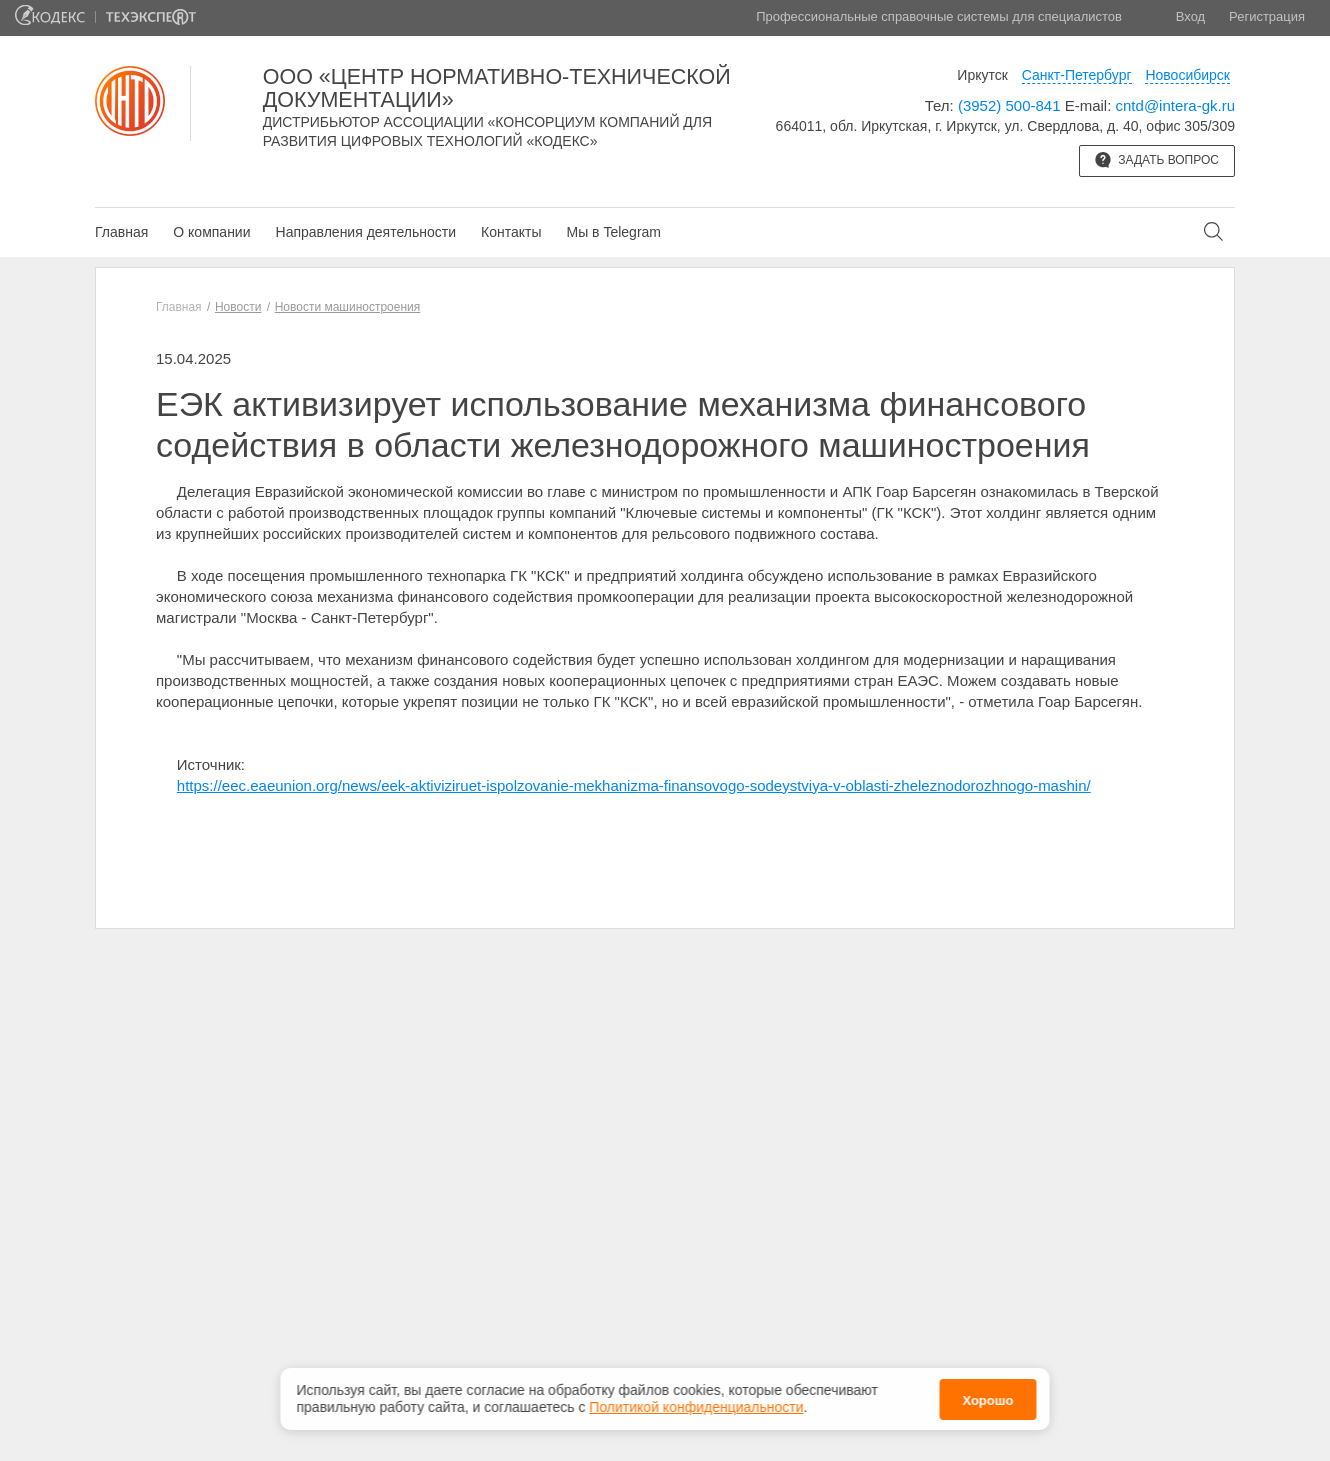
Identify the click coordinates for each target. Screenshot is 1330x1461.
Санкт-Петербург (1077, 75)
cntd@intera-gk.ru (1175, 105)
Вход (1190, 16)
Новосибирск (1187, 75)
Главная (121, 232)
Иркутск (982, 75)
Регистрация (1267, 16)
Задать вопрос (1157, 160)
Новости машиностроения (348, 307)
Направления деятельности (366, 232)
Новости (238, 307)
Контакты (511, 232)
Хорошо (987, 1394)
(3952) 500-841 (1009, 105)
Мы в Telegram (613, 232)
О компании (211, 232)
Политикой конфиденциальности (696, 1402)
